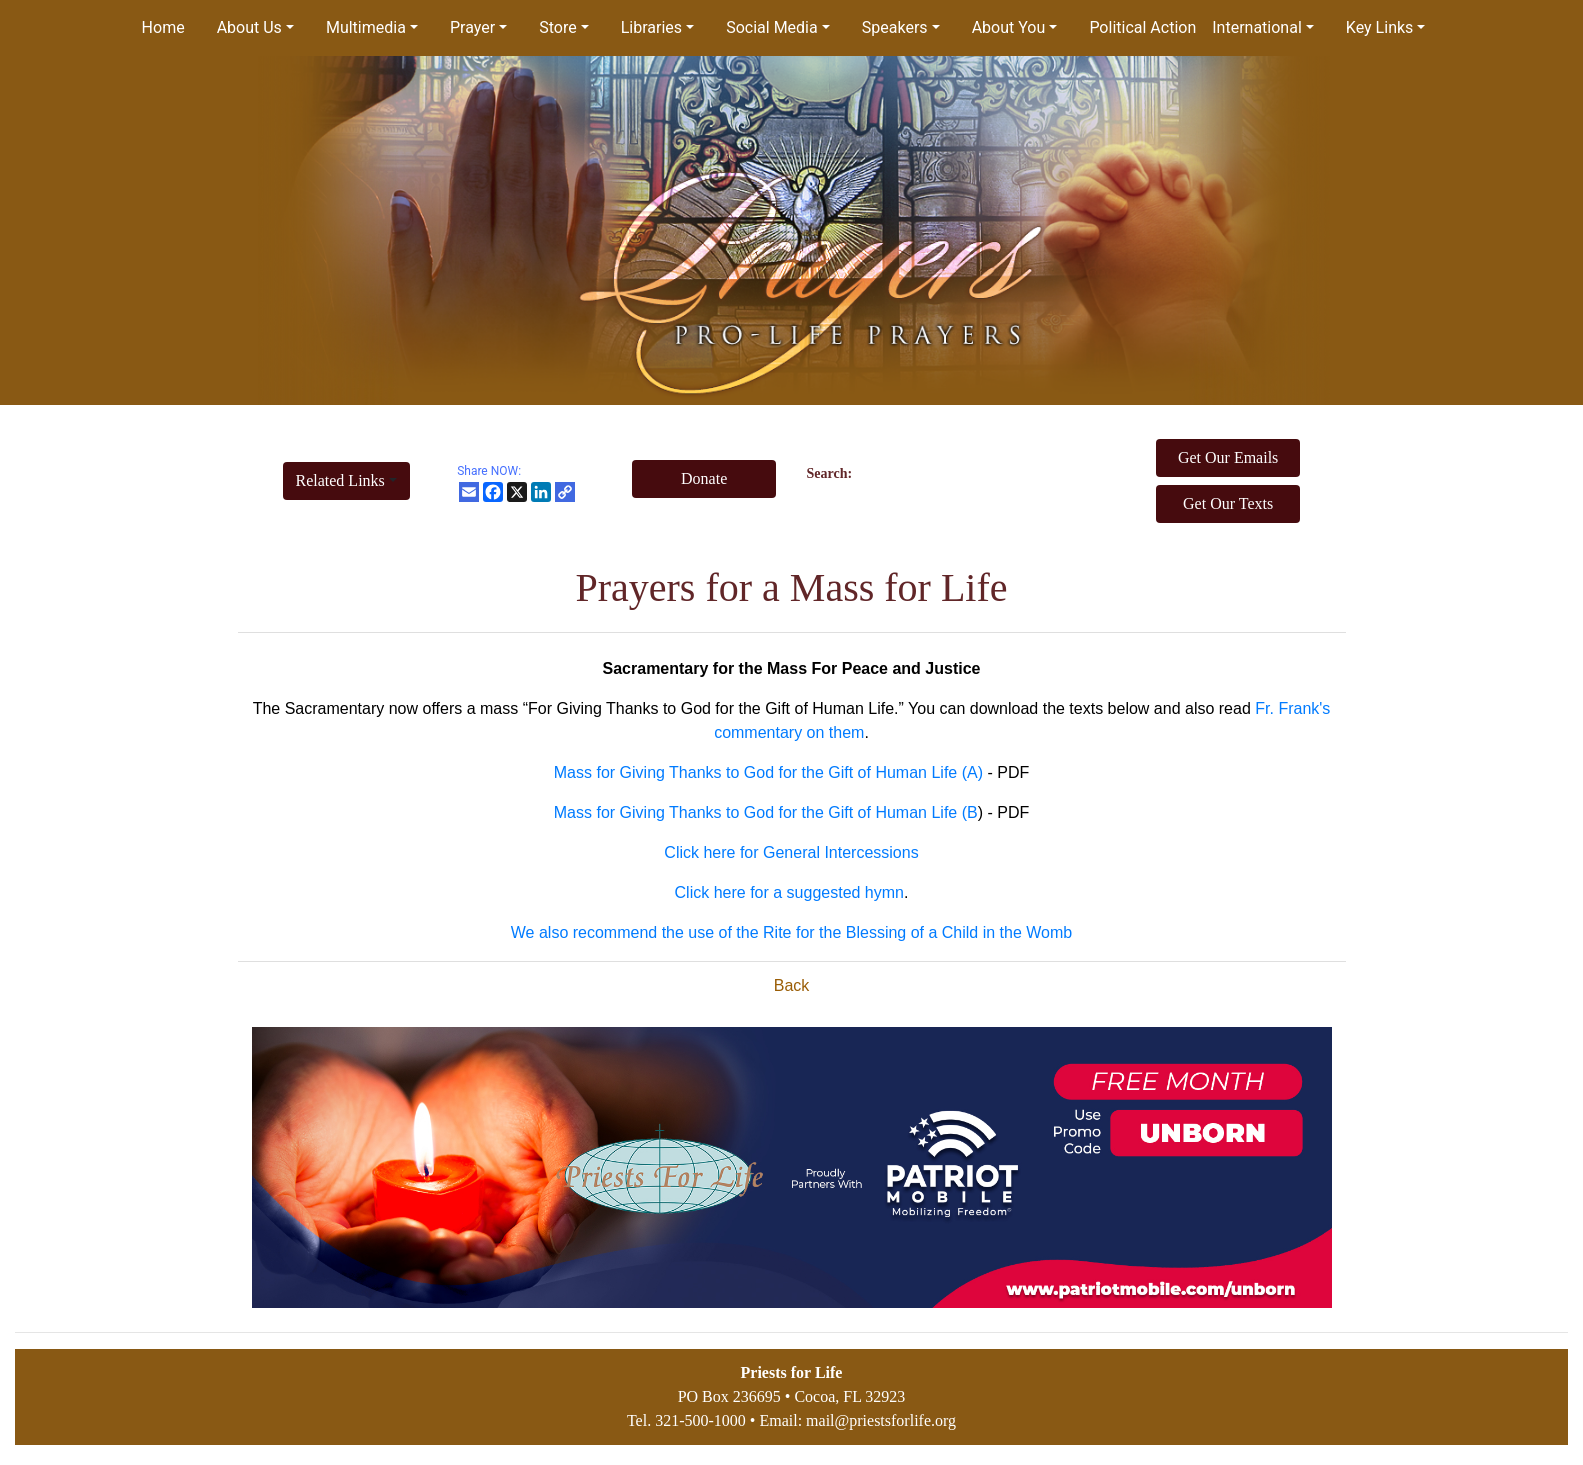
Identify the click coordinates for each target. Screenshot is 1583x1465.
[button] (346, 481)
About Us (249, 27)
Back (792, 985)
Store (557, 27)
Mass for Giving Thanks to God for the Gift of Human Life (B (766, 812)
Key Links (1379, 27)
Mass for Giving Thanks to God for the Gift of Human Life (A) (768, 772)
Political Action (1142, 27)
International (1257, 27)
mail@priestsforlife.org (881, 1420)
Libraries (651, 27)
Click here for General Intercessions (791, 852)
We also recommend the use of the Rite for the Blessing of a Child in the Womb (791, 932)
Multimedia (366, 27)
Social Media (772, 27)
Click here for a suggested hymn (789, 892)
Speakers (895, 27)
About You (1009, 27)
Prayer (472, 27)
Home (163, 27)
